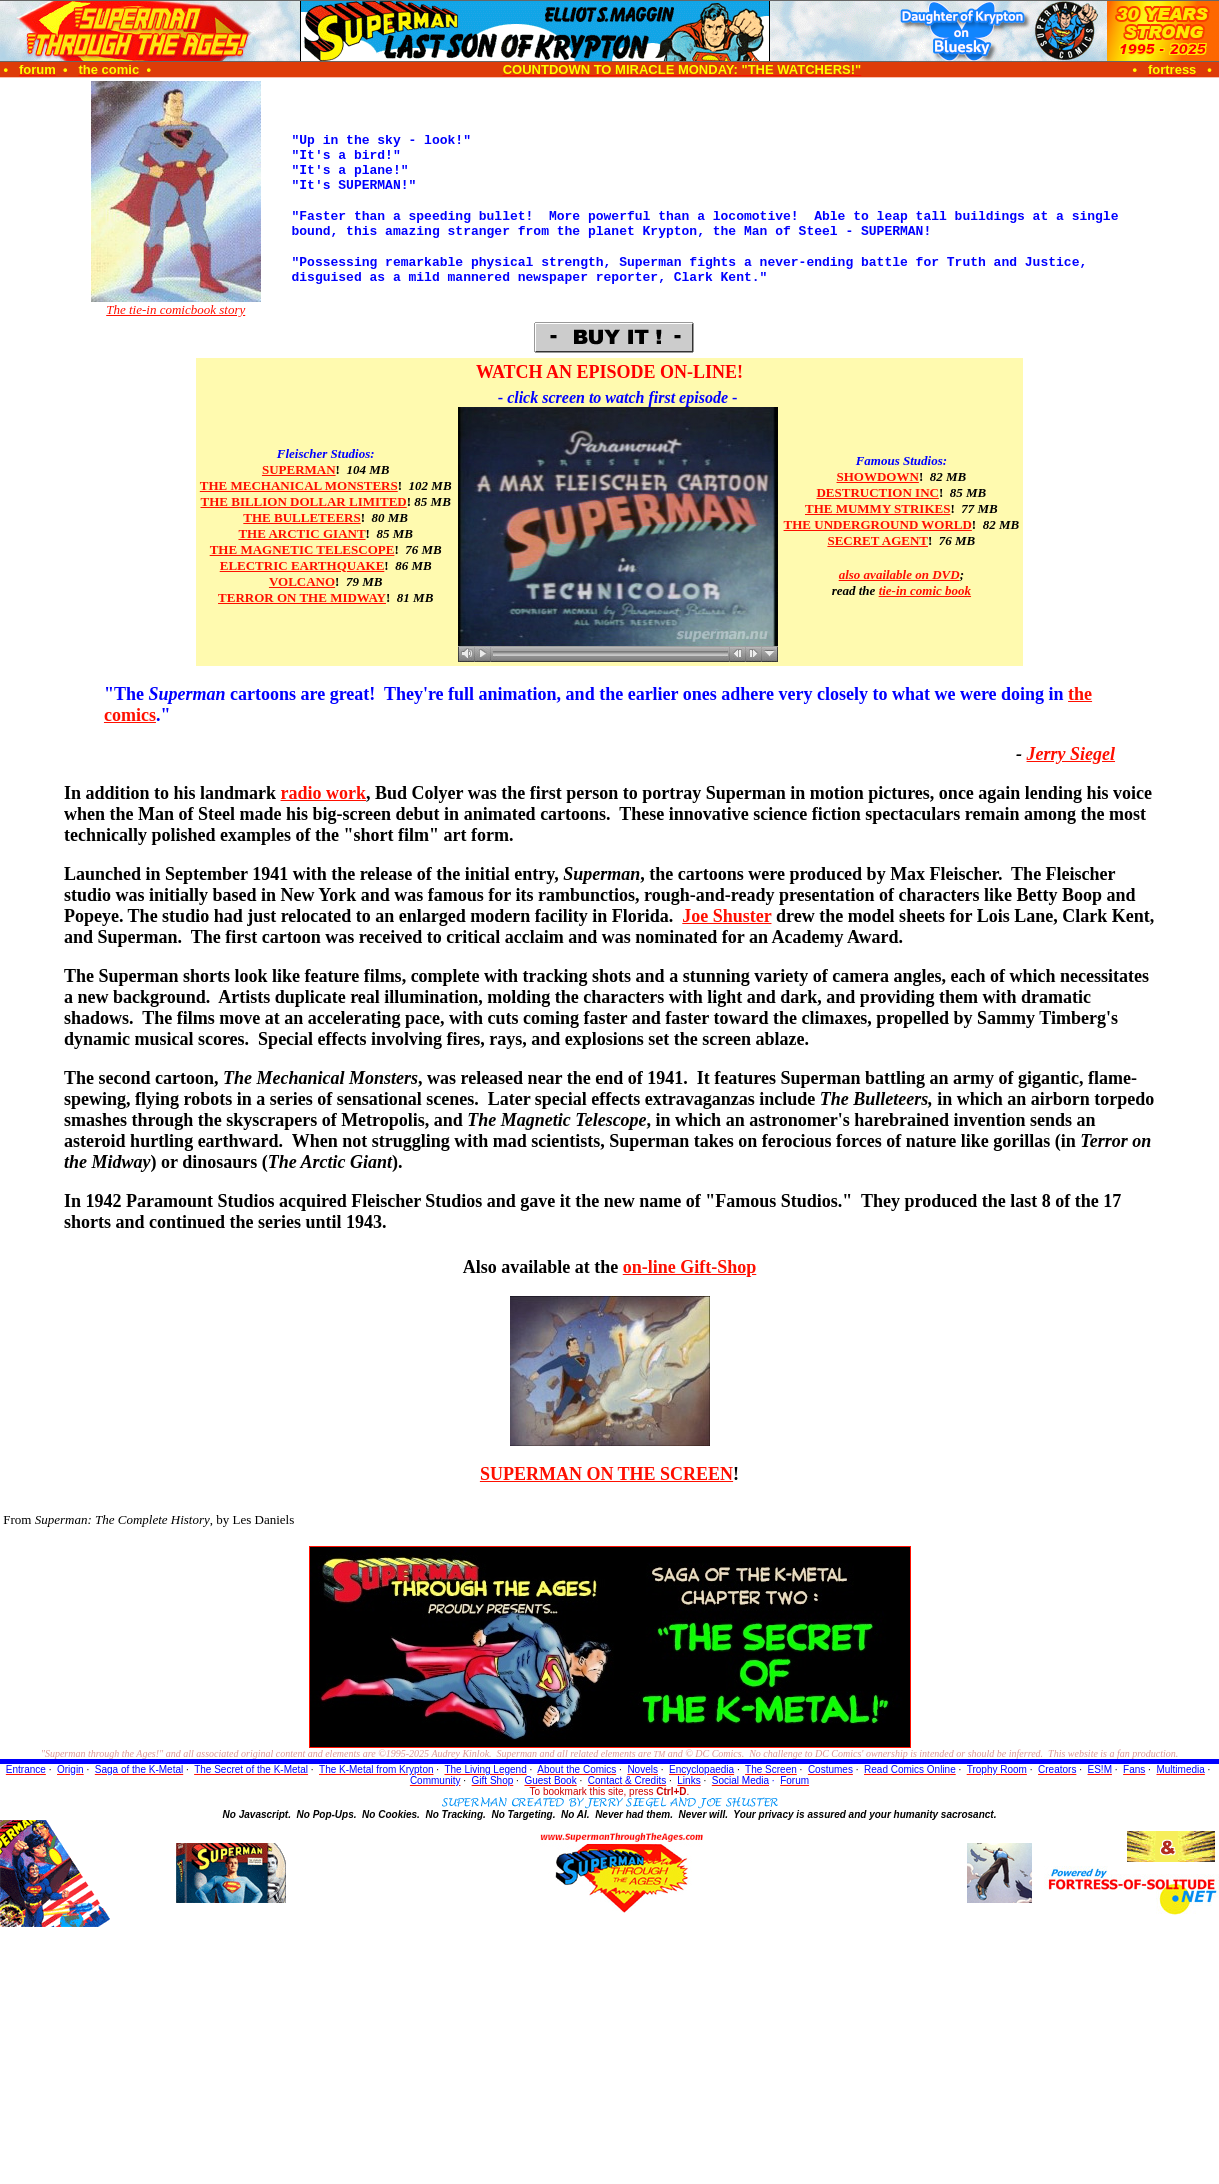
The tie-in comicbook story (175, 309)
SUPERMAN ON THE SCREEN (606, 1474)
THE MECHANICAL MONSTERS (299, 485)
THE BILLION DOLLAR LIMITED (304, 501)
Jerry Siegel (1071, 754)
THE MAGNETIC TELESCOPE (302, 549)
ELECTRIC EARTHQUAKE (302, 565)
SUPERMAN (299, 469)
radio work (324, 793)
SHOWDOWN (878, 476)
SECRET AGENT (877, 540)
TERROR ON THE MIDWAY (302, 597)
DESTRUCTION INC (877, 492)
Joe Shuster (726, 916)
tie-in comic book (925, 590)
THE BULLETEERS (301, 517)
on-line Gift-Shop (690, 1267)
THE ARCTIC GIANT (301, 533)
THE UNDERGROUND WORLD (878, 524)
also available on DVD (899, 574)
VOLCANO (302, 581)
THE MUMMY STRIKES (877, 508)
